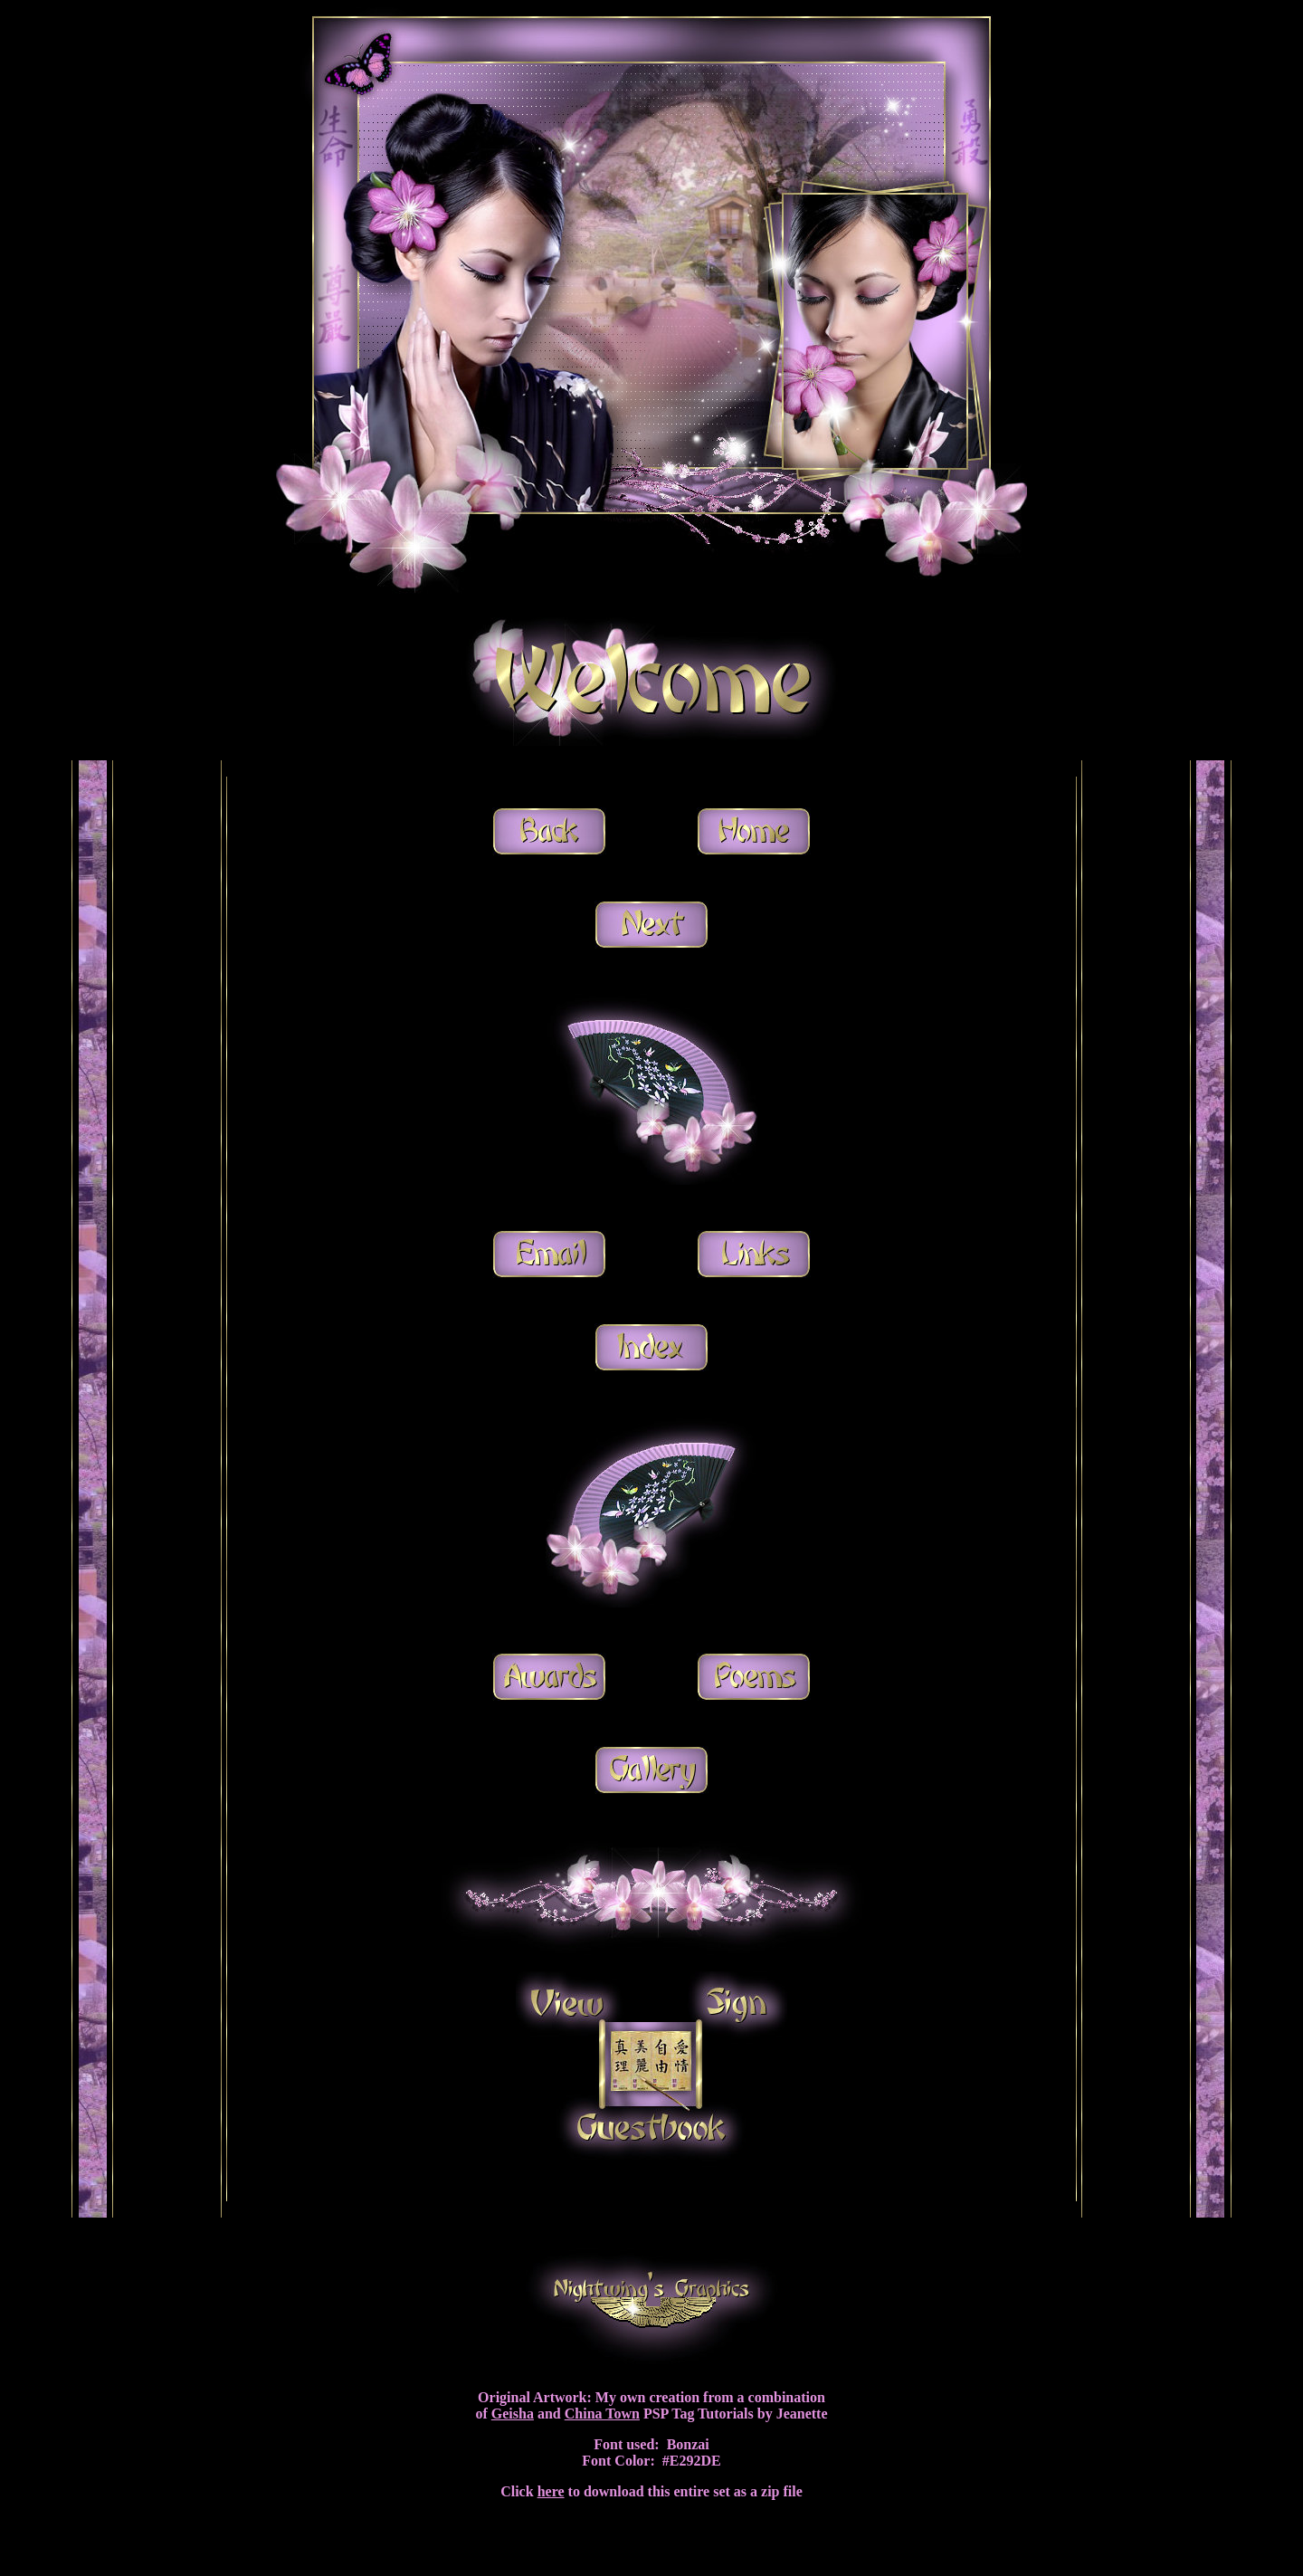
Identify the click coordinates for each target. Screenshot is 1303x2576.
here (551, 2491)
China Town (602, 2413)
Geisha (512, 2413)
